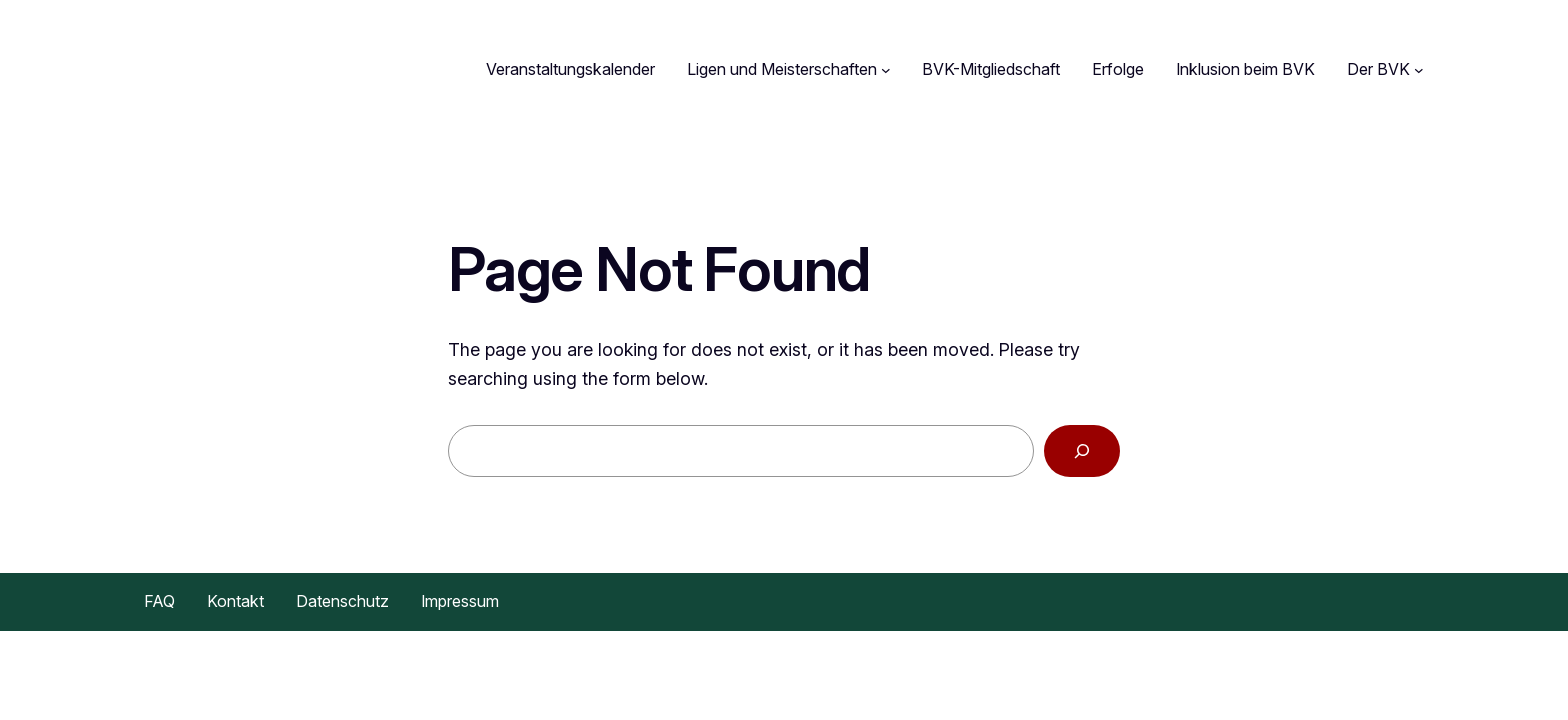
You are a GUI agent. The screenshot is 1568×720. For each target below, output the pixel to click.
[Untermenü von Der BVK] (1419, 70)
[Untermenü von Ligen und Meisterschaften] (886, 70)
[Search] (1082, 452)
